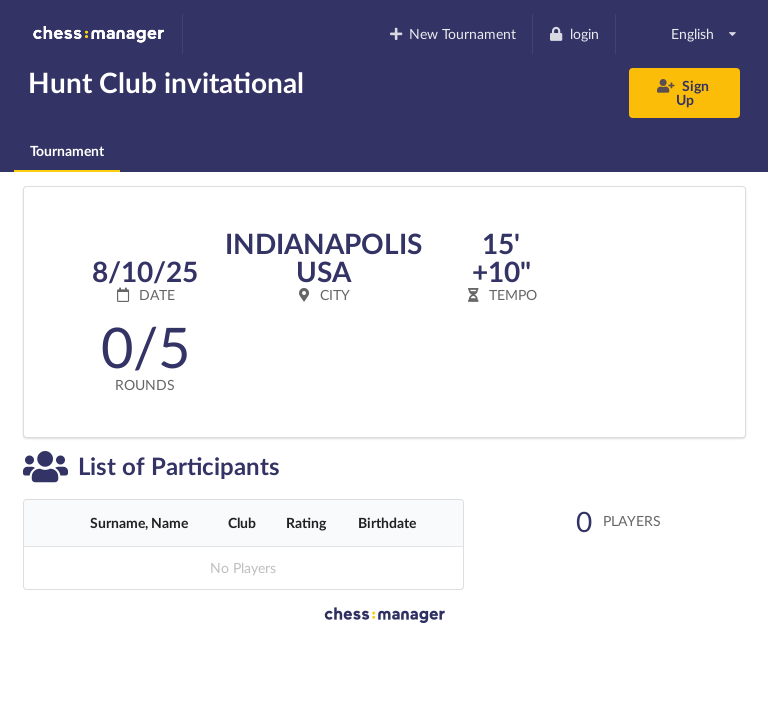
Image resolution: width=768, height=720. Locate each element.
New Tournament (451, 33)
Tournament (67, 150)
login (573, 33)
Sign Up (683, 92)
